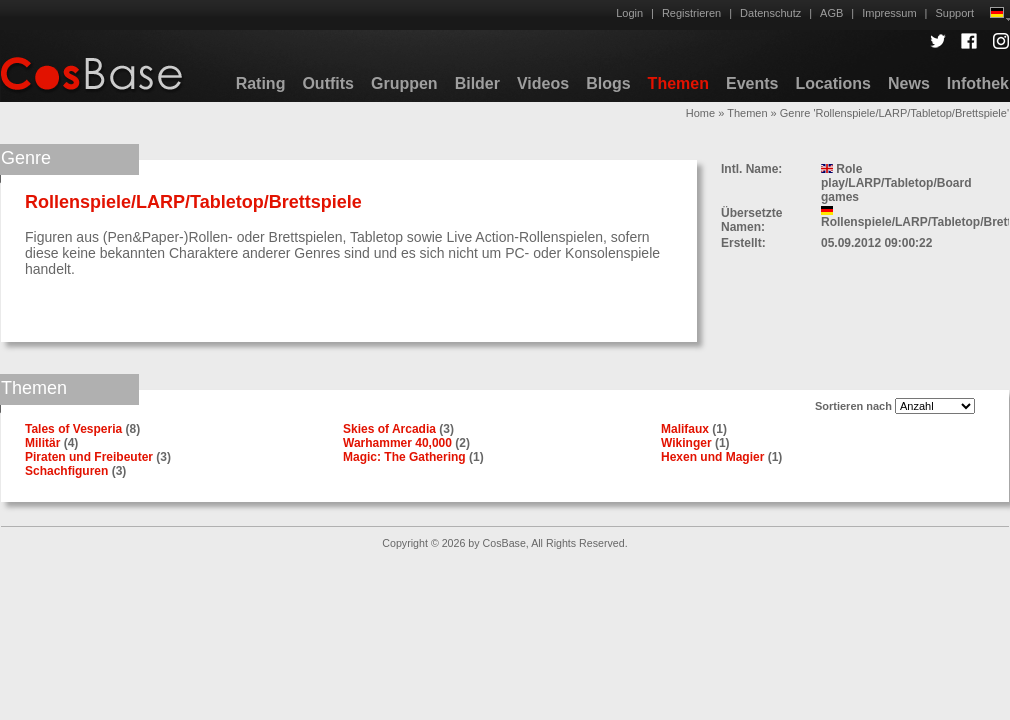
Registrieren (691, 13)
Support (954, 13)
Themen (678, 83)
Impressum (889, 13)
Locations (833, 83)
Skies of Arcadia (389, 429)
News (909, 83)
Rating (261, 83)
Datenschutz (770, 13)
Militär (42, 443)
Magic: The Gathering (404, 457)
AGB (831, 13)
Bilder (477, 83)
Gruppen (404, 83)
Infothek (978, 83)
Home (700, 113)
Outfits (328, 83)
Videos (543, 83)
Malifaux (685, 429)
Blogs (608, 83)
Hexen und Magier (712, 457)
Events (752, 83)
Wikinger (686, 443)
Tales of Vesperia (73, 429)
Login (629, 13)
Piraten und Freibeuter (89, 457)
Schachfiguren (66, 471)
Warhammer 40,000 (397, 443)
